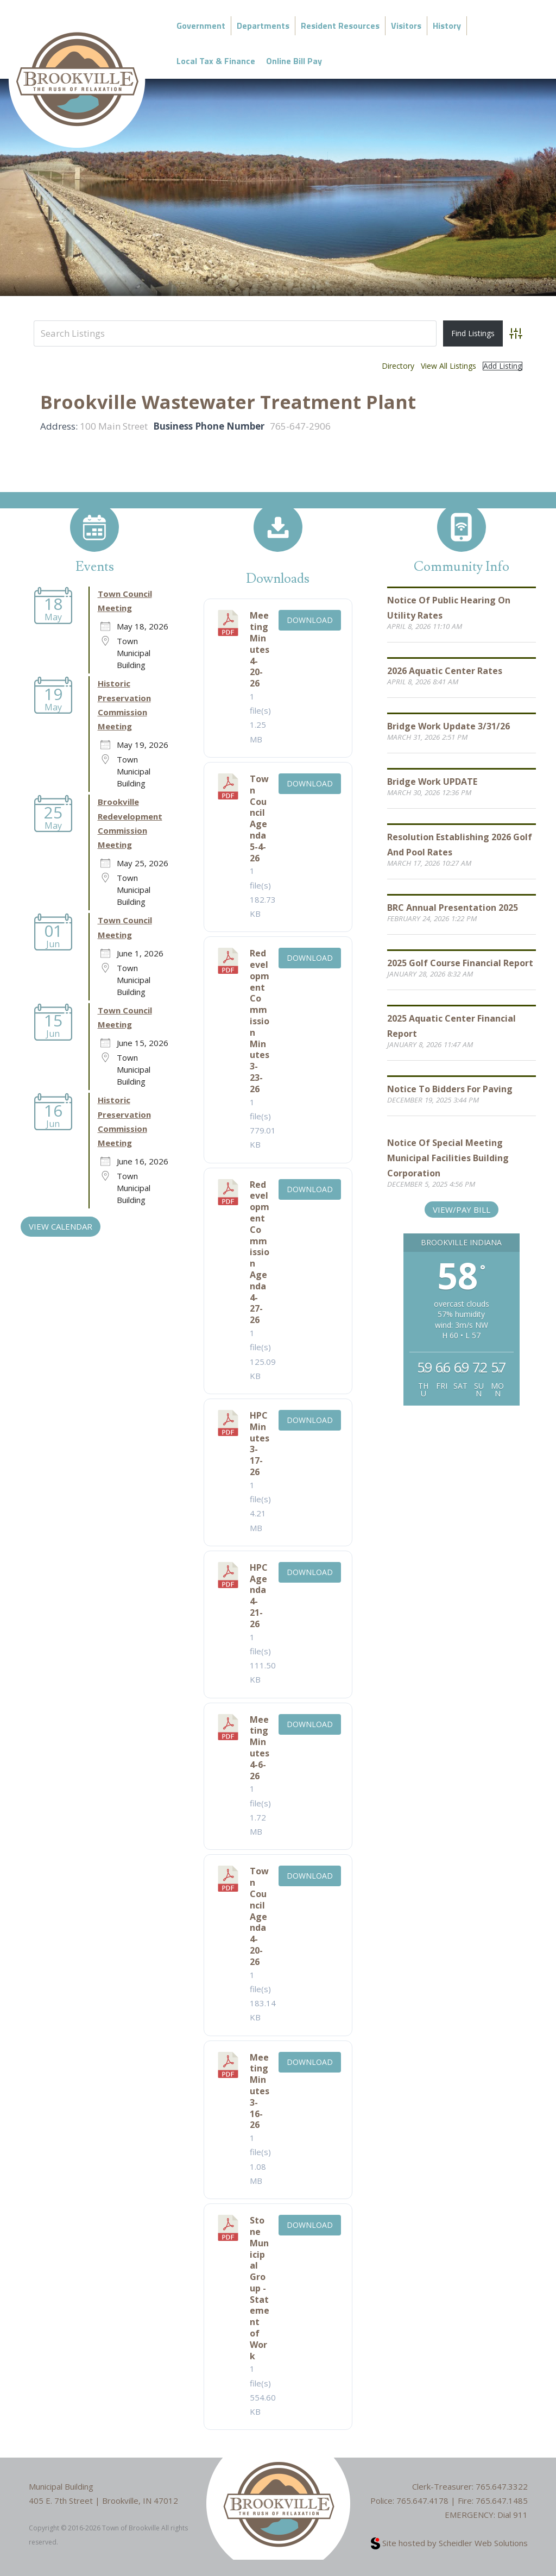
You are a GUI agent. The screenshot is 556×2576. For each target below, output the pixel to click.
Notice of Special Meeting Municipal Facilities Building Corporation (448, 1158)
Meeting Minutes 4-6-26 (259, 1748)
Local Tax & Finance (215, 60)
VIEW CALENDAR (60, 1226)
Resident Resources (340, 25)
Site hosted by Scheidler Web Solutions (449, 2542)
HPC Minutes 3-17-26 (259, 1443)
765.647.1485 (502, 2500)
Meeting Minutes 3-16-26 (259, 2091)
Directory (398, 366)
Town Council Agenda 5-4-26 (259, 818)
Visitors (406, 25)
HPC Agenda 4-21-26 (259, 1595)
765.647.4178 (422, 2500)
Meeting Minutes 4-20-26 (259, 649)
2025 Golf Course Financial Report (460, 963)
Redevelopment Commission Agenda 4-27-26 (259, 1252)
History (447, 25)
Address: (59, 426)
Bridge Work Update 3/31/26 (448, 726)
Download (310, 620)
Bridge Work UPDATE (432, 782)
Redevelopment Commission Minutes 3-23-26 (259, 1021)
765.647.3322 (502, 2486)
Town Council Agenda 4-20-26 (259, 1916)
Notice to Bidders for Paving (450, 1089)
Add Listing (502, 366)
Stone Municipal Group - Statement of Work (259, 2288)
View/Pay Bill (461, 1209)
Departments (263, 25)
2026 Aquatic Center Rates (444, 671)
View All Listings (448, 366)
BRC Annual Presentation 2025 (452, 908)
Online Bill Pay (294, 60)
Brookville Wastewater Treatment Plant (228, 401)
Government (200, 25)
